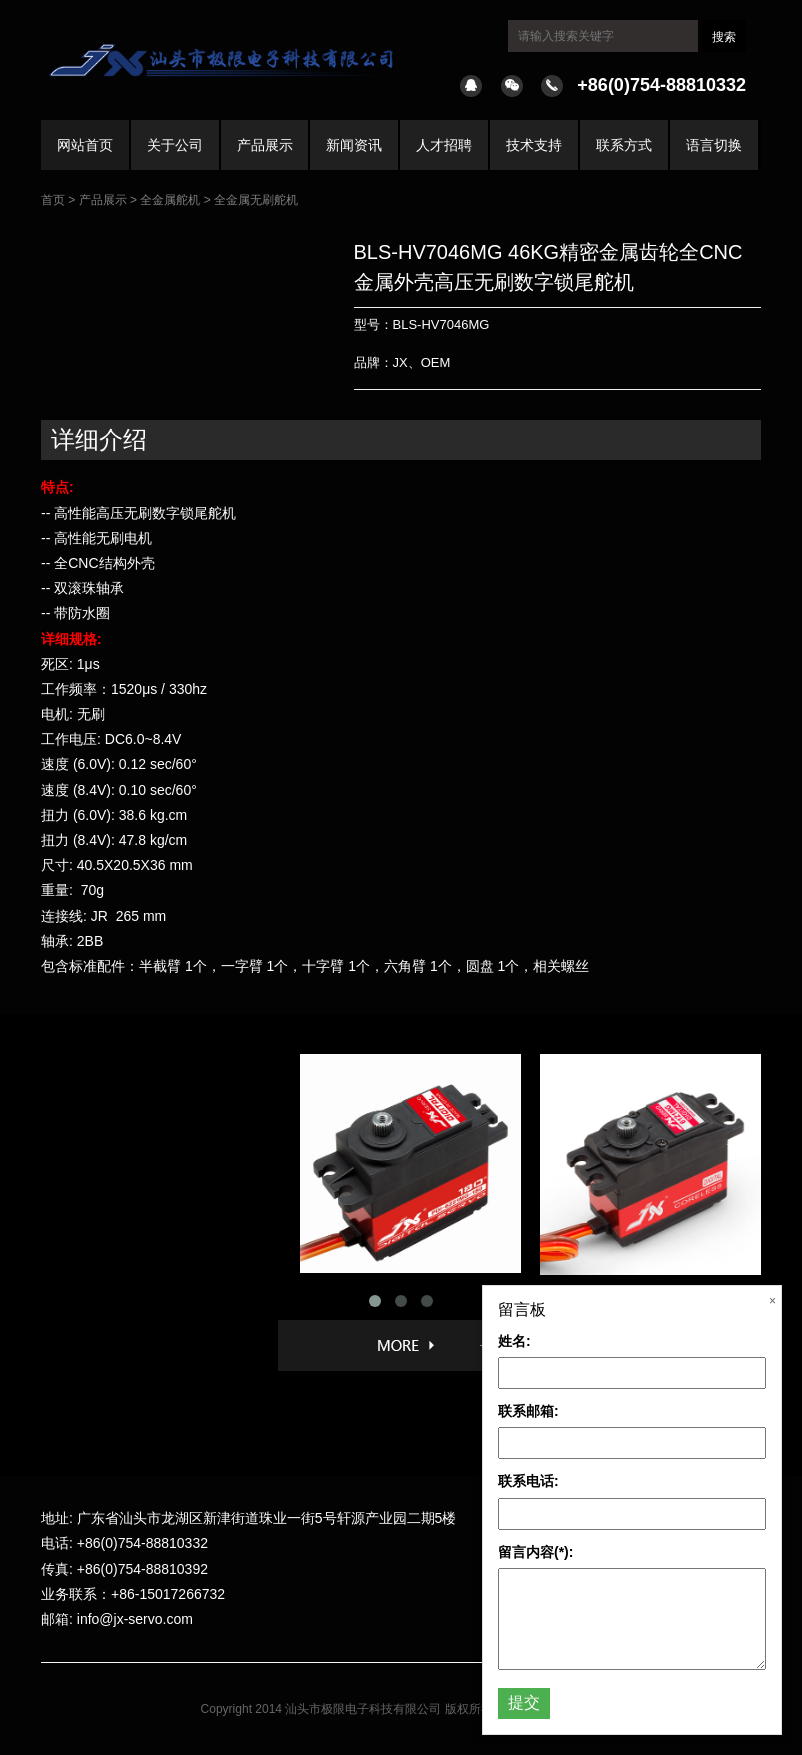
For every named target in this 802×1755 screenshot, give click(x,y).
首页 (53, 200)
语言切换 (714, 145)
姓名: (514, 1341)
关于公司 (175, 145)
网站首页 (85, 145)
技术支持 (534, 145)
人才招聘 (444, 145)
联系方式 (624, 145)
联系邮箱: (528, 1411)
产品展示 (265, 145)
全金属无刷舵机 (256, 200)
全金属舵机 (170, 200)
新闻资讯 (354, 145)
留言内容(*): (535, 1552)
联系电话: (528, 1481)
